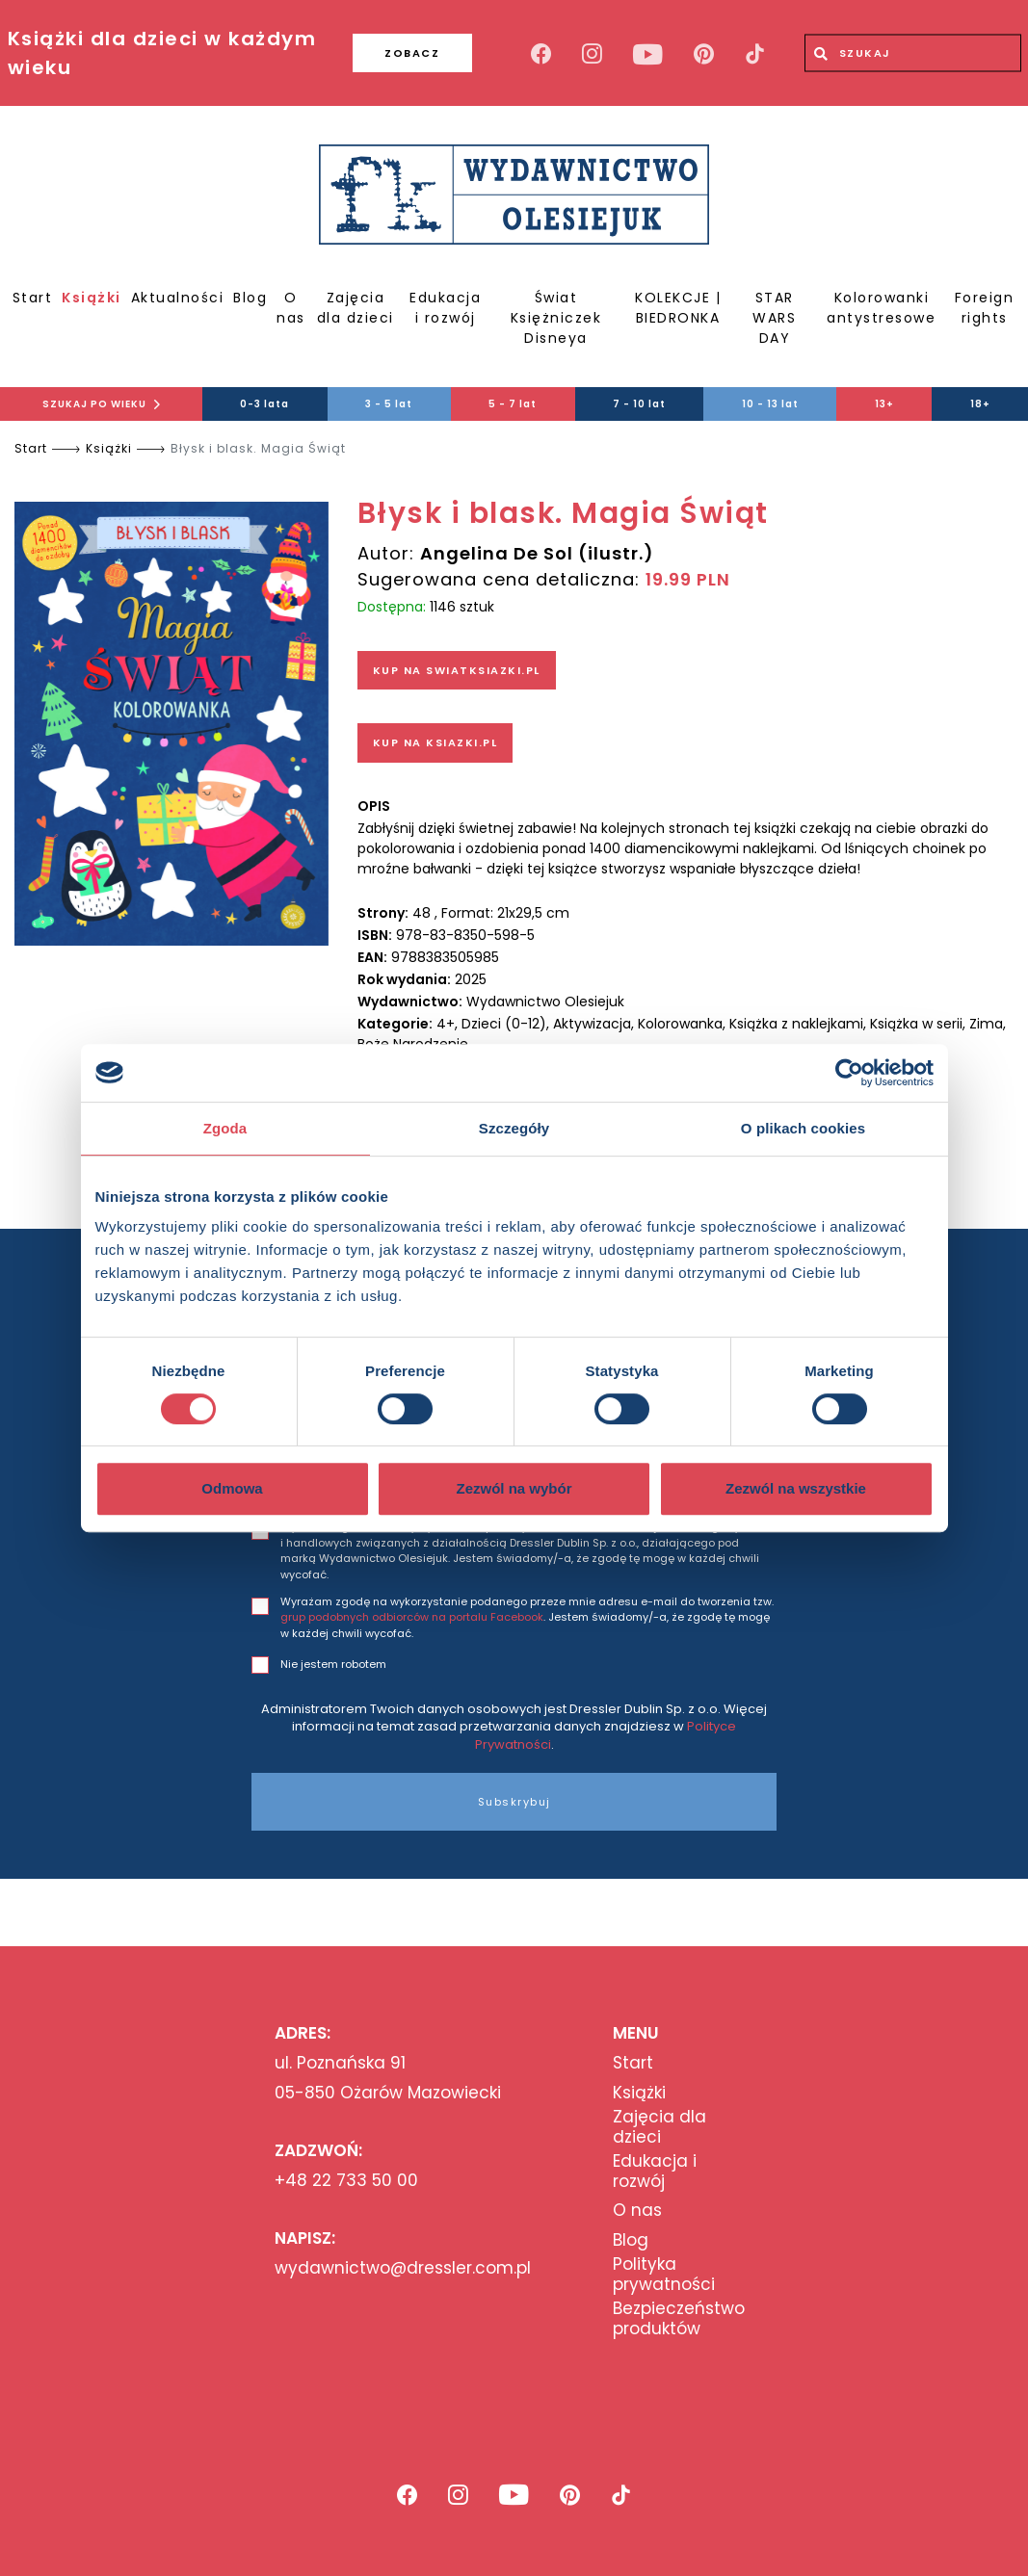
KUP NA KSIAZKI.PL (435, 742)
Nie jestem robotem (333, 1664)
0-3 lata (264, 404)
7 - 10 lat (639, 404)
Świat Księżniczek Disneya (556, 318)
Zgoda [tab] (225, 1128)
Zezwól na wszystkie (795, 1488)
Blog (250, 297)
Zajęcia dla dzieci (355, 307)
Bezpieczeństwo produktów (679, 2318)
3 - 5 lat (388, 404)
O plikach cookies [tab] (803, 1128)
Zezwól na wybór (513, 1488)
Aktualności (177, 297)
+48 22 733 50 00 (346, 2180)
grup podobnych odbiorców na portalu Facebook (411, 1617)
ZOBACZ (411, 53)
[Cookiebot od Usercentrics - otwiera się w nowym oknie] (849, 1072)
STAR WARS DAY (774, 318)
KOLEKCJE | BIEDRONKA (678, 307)
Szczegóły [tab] (514, 1128)
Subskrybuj (514, 1801)
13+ (884, 404)
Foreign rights (985, 307)
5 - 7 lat (512, 404)
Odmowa (231, 1488)
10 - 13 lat (770, 404)
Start (33, 297)
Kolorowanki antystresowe (881, 307)
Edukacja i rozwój (445, 307)
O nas (291, 307)
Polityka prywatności (664, 2274)
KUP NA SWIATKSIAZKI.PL (456, 670)
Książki (91, 297)
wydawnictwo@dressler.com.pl (403, 2267)
